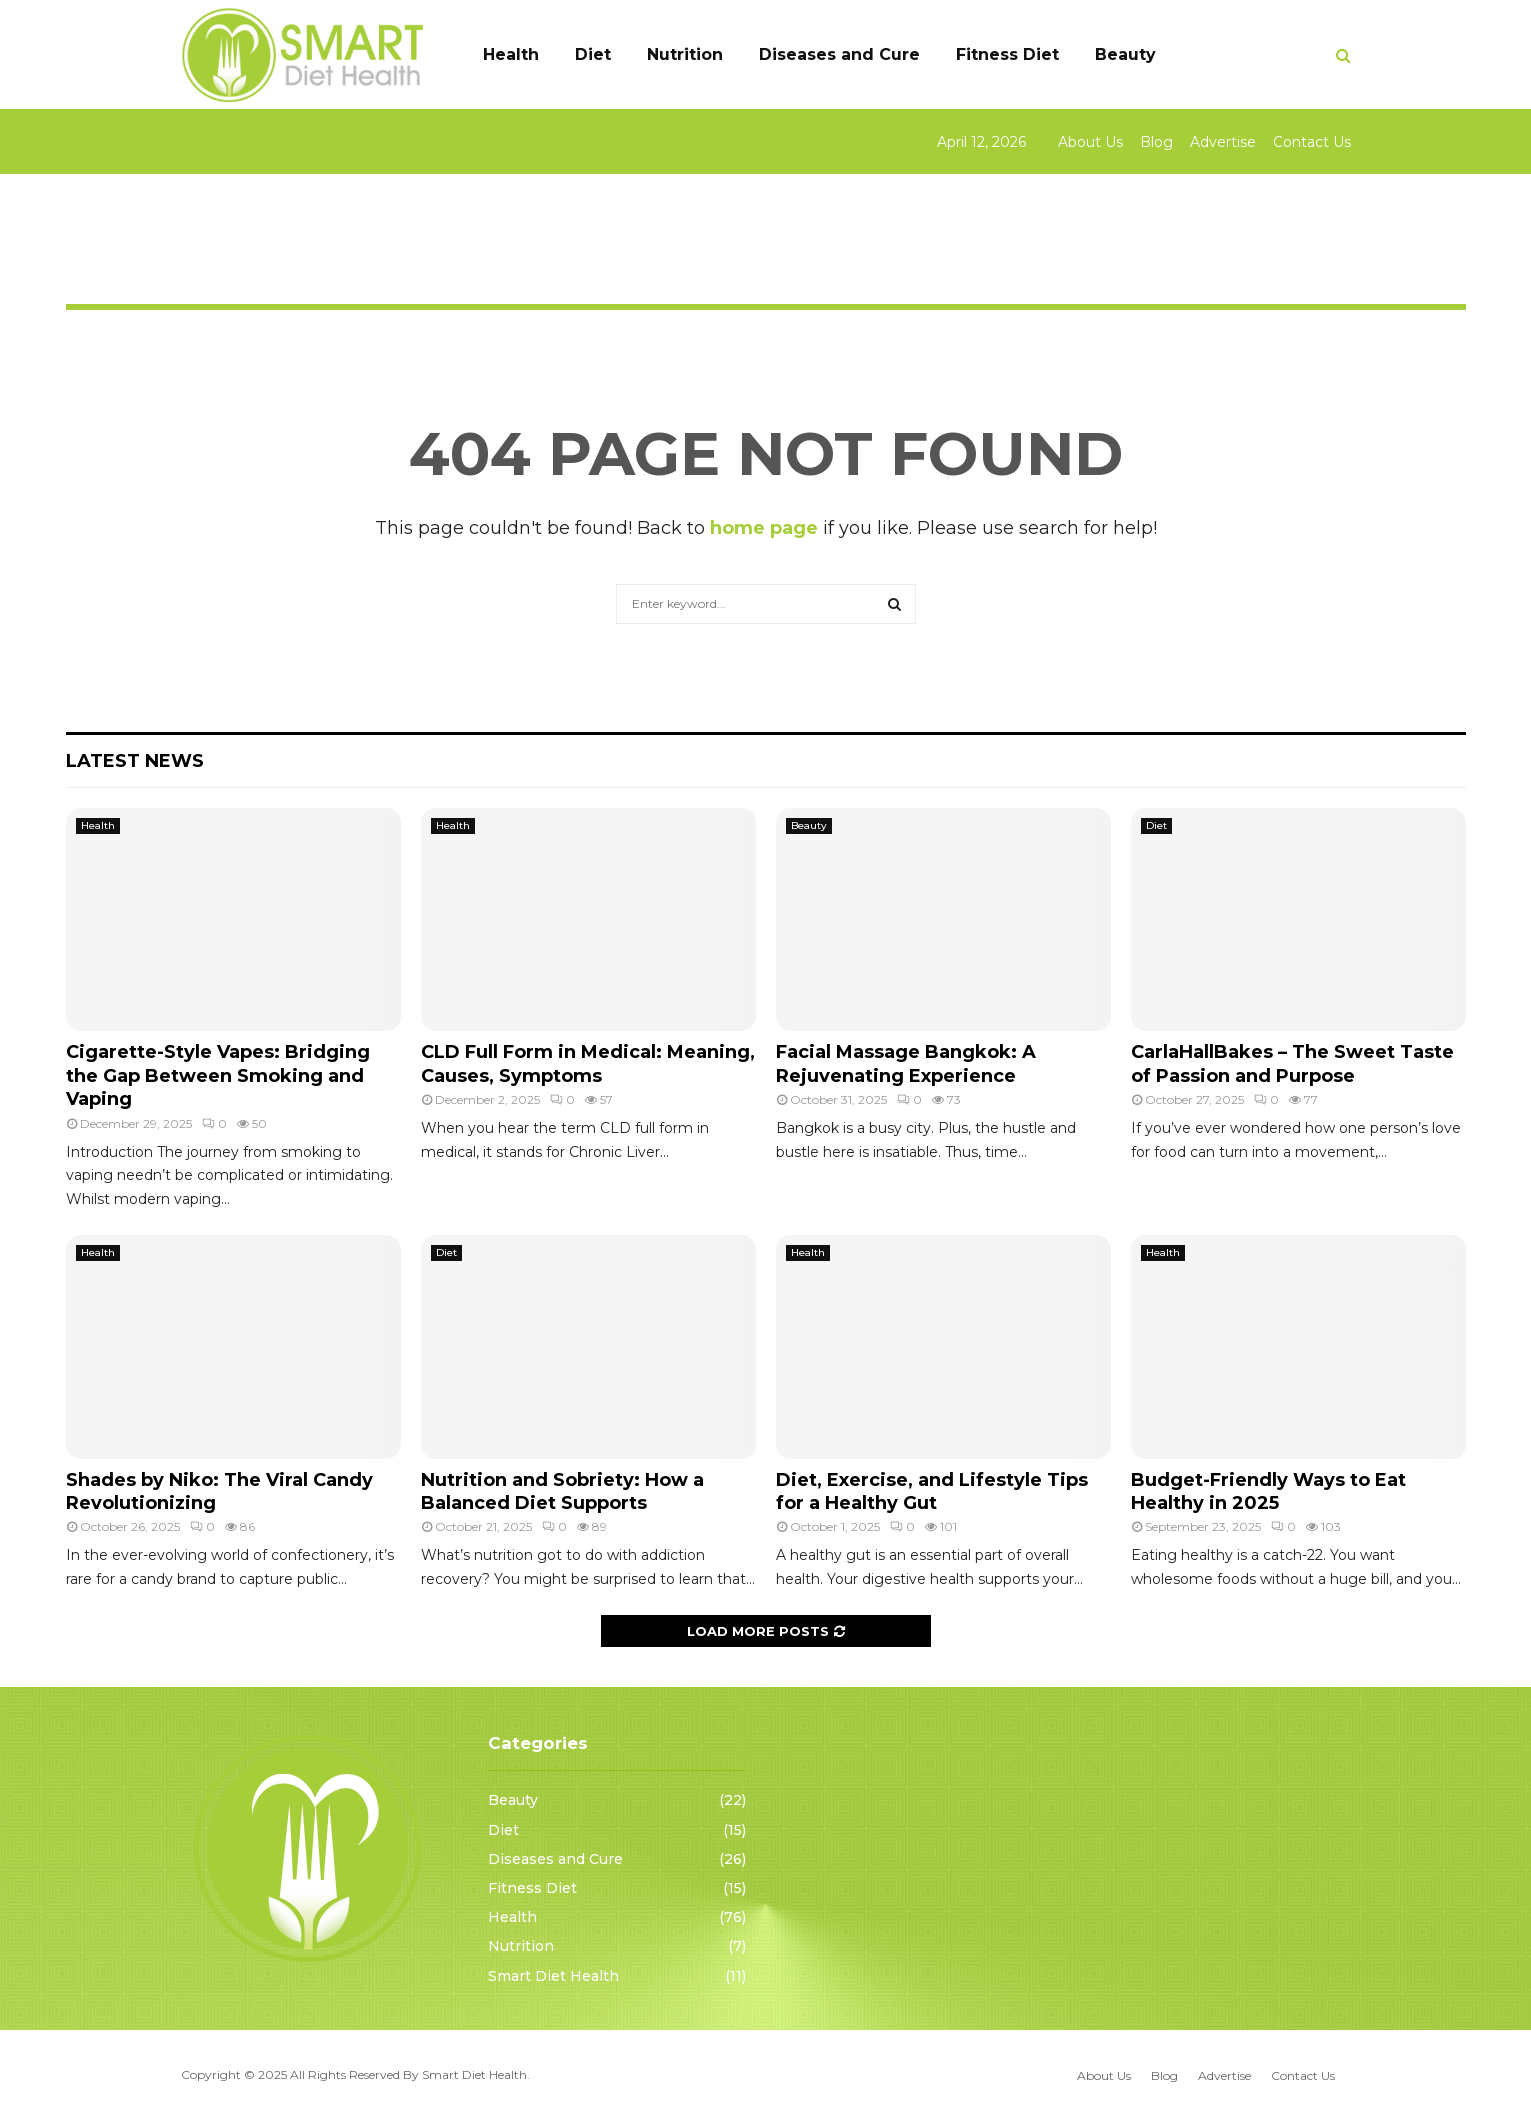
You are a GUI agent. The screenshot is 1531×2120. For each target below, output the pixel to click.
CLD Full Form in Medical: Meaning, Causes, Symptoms (588, 1063)
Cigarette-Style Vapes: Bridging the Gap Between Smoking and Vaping (218, 1075)
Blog (1156, 142)
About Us (1090, 142)
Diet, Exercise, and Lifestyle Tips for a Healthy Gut (932, 1491)
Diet (593, 54)
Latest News (135, 761)
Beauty (1125, 54)
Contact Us (1312, 142)
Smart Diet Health (553, 1976)
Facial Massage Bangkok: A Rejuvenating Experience (906, 1063)
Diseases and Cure (839, 54)
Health (511, 54)
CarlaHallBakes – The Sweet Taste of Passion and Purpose (1292, 1063)
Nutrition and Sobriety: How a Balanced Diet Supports (562, 1491)
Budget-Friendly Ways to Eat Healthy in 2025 (1268, 1491)
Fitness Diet (1007, 54)
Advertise (1223, 142)
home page (764, 528)
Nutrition (685, 54)
